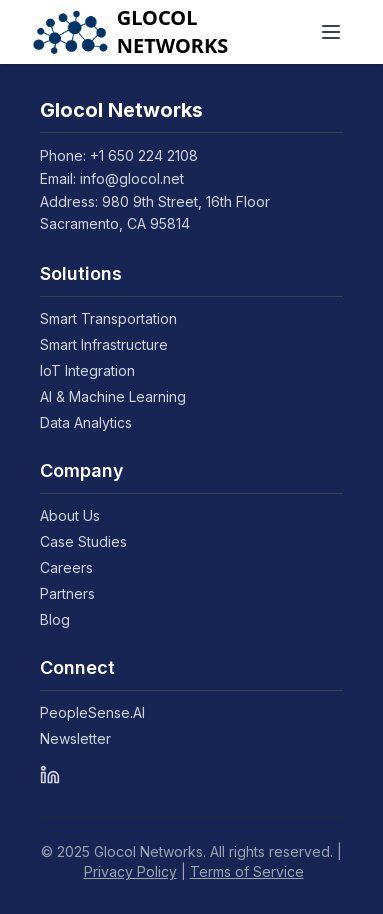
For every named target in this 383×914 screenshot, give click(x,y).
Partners (75, 593)
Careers (74, 567)
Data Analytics (94, 422)
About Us (78, 515)
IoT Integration (95, 370)
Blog (63, 619)
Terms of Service (247, 871)
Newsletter (83, 738)
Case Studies (91, 541)
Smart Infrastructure (112, 344)
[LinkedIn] (50, 775)
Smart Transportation (116, 318)
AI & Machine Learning (121, 396)
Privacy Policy (130, 871)
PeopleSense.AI (100, 712)
